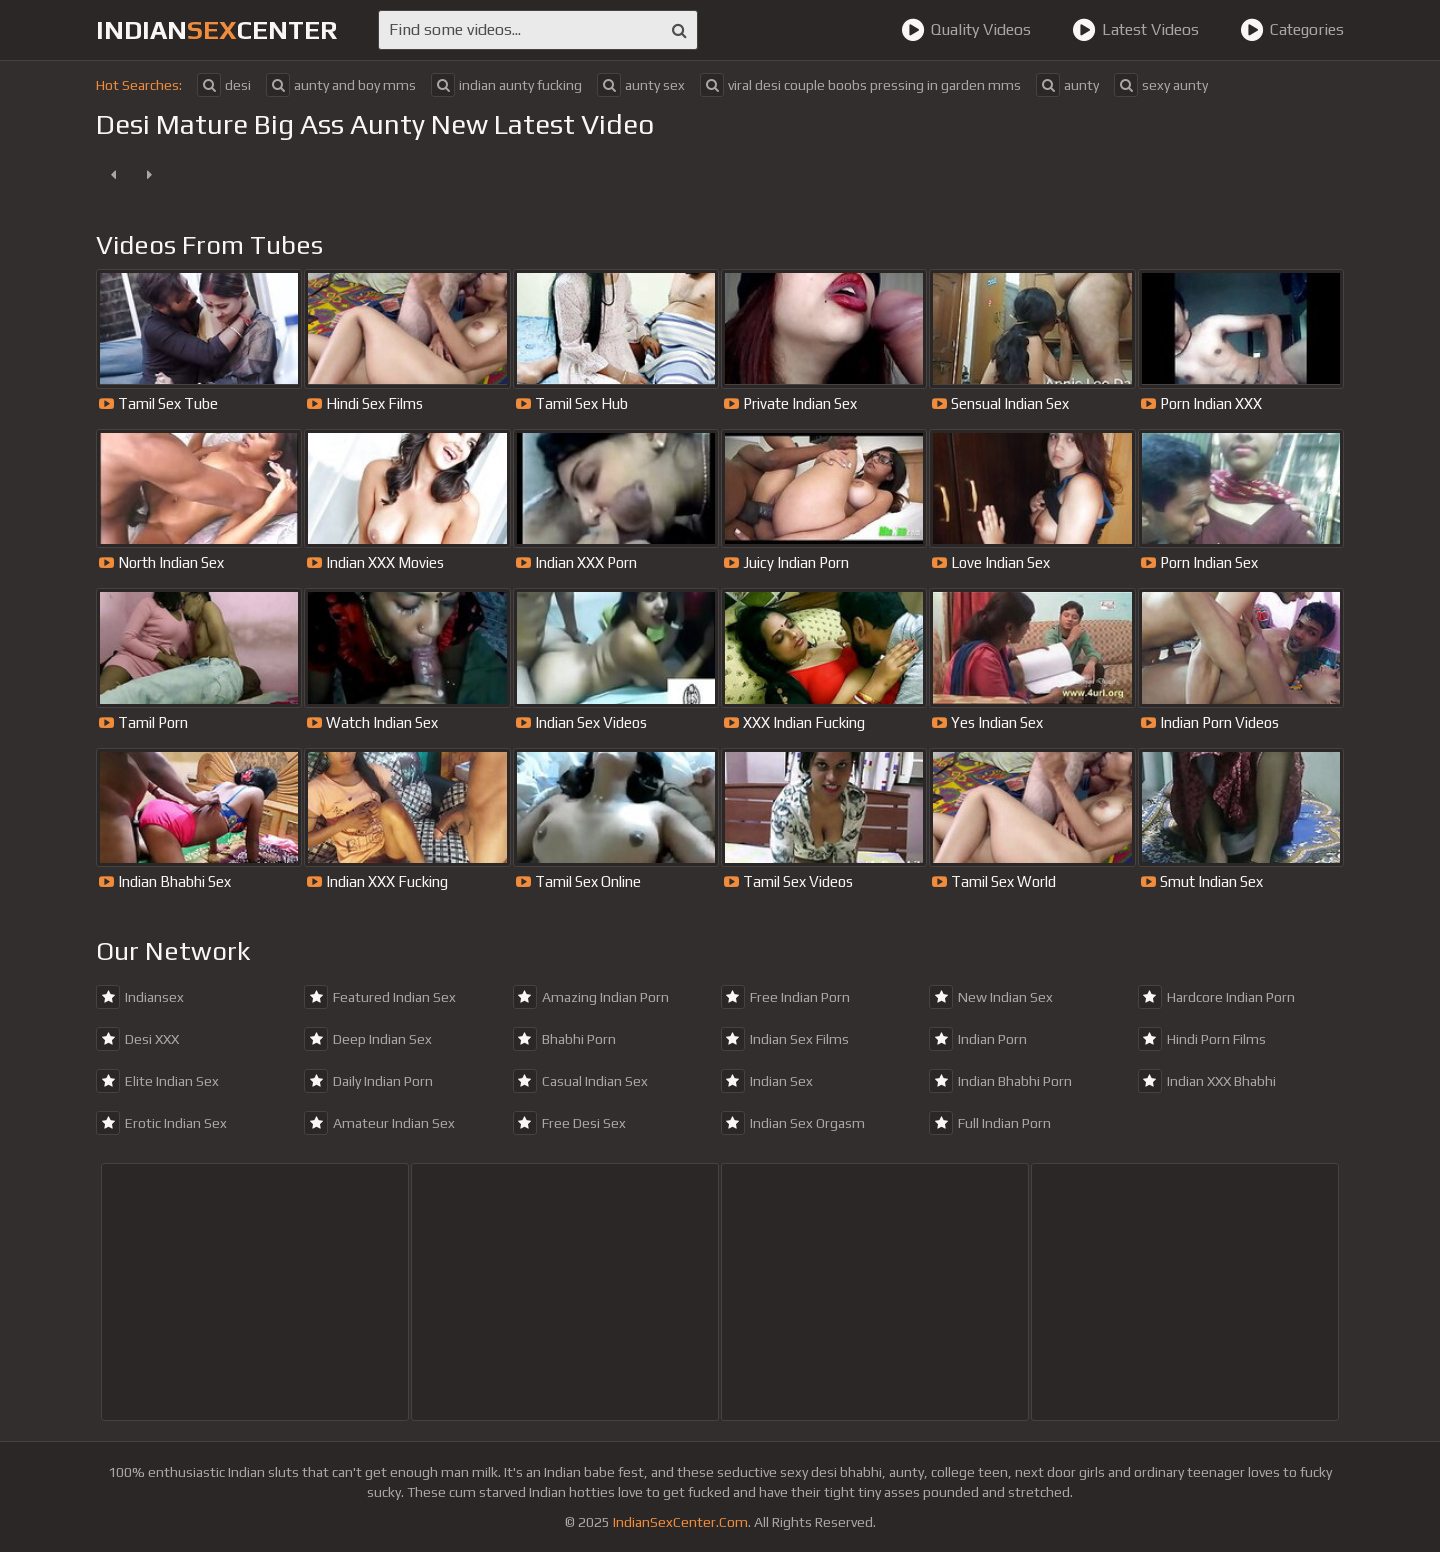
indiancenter (217, 30)
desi (224, 85)
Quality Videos (966, 30)
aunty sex (641, 85)
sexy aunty (1161, 85)
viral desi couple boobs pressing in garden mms (860, 85)
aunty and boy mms (341, 85)
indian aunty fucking (506, 85)
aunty (1067, 85)
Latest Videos (1135, 30)
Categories (1292, 30)
